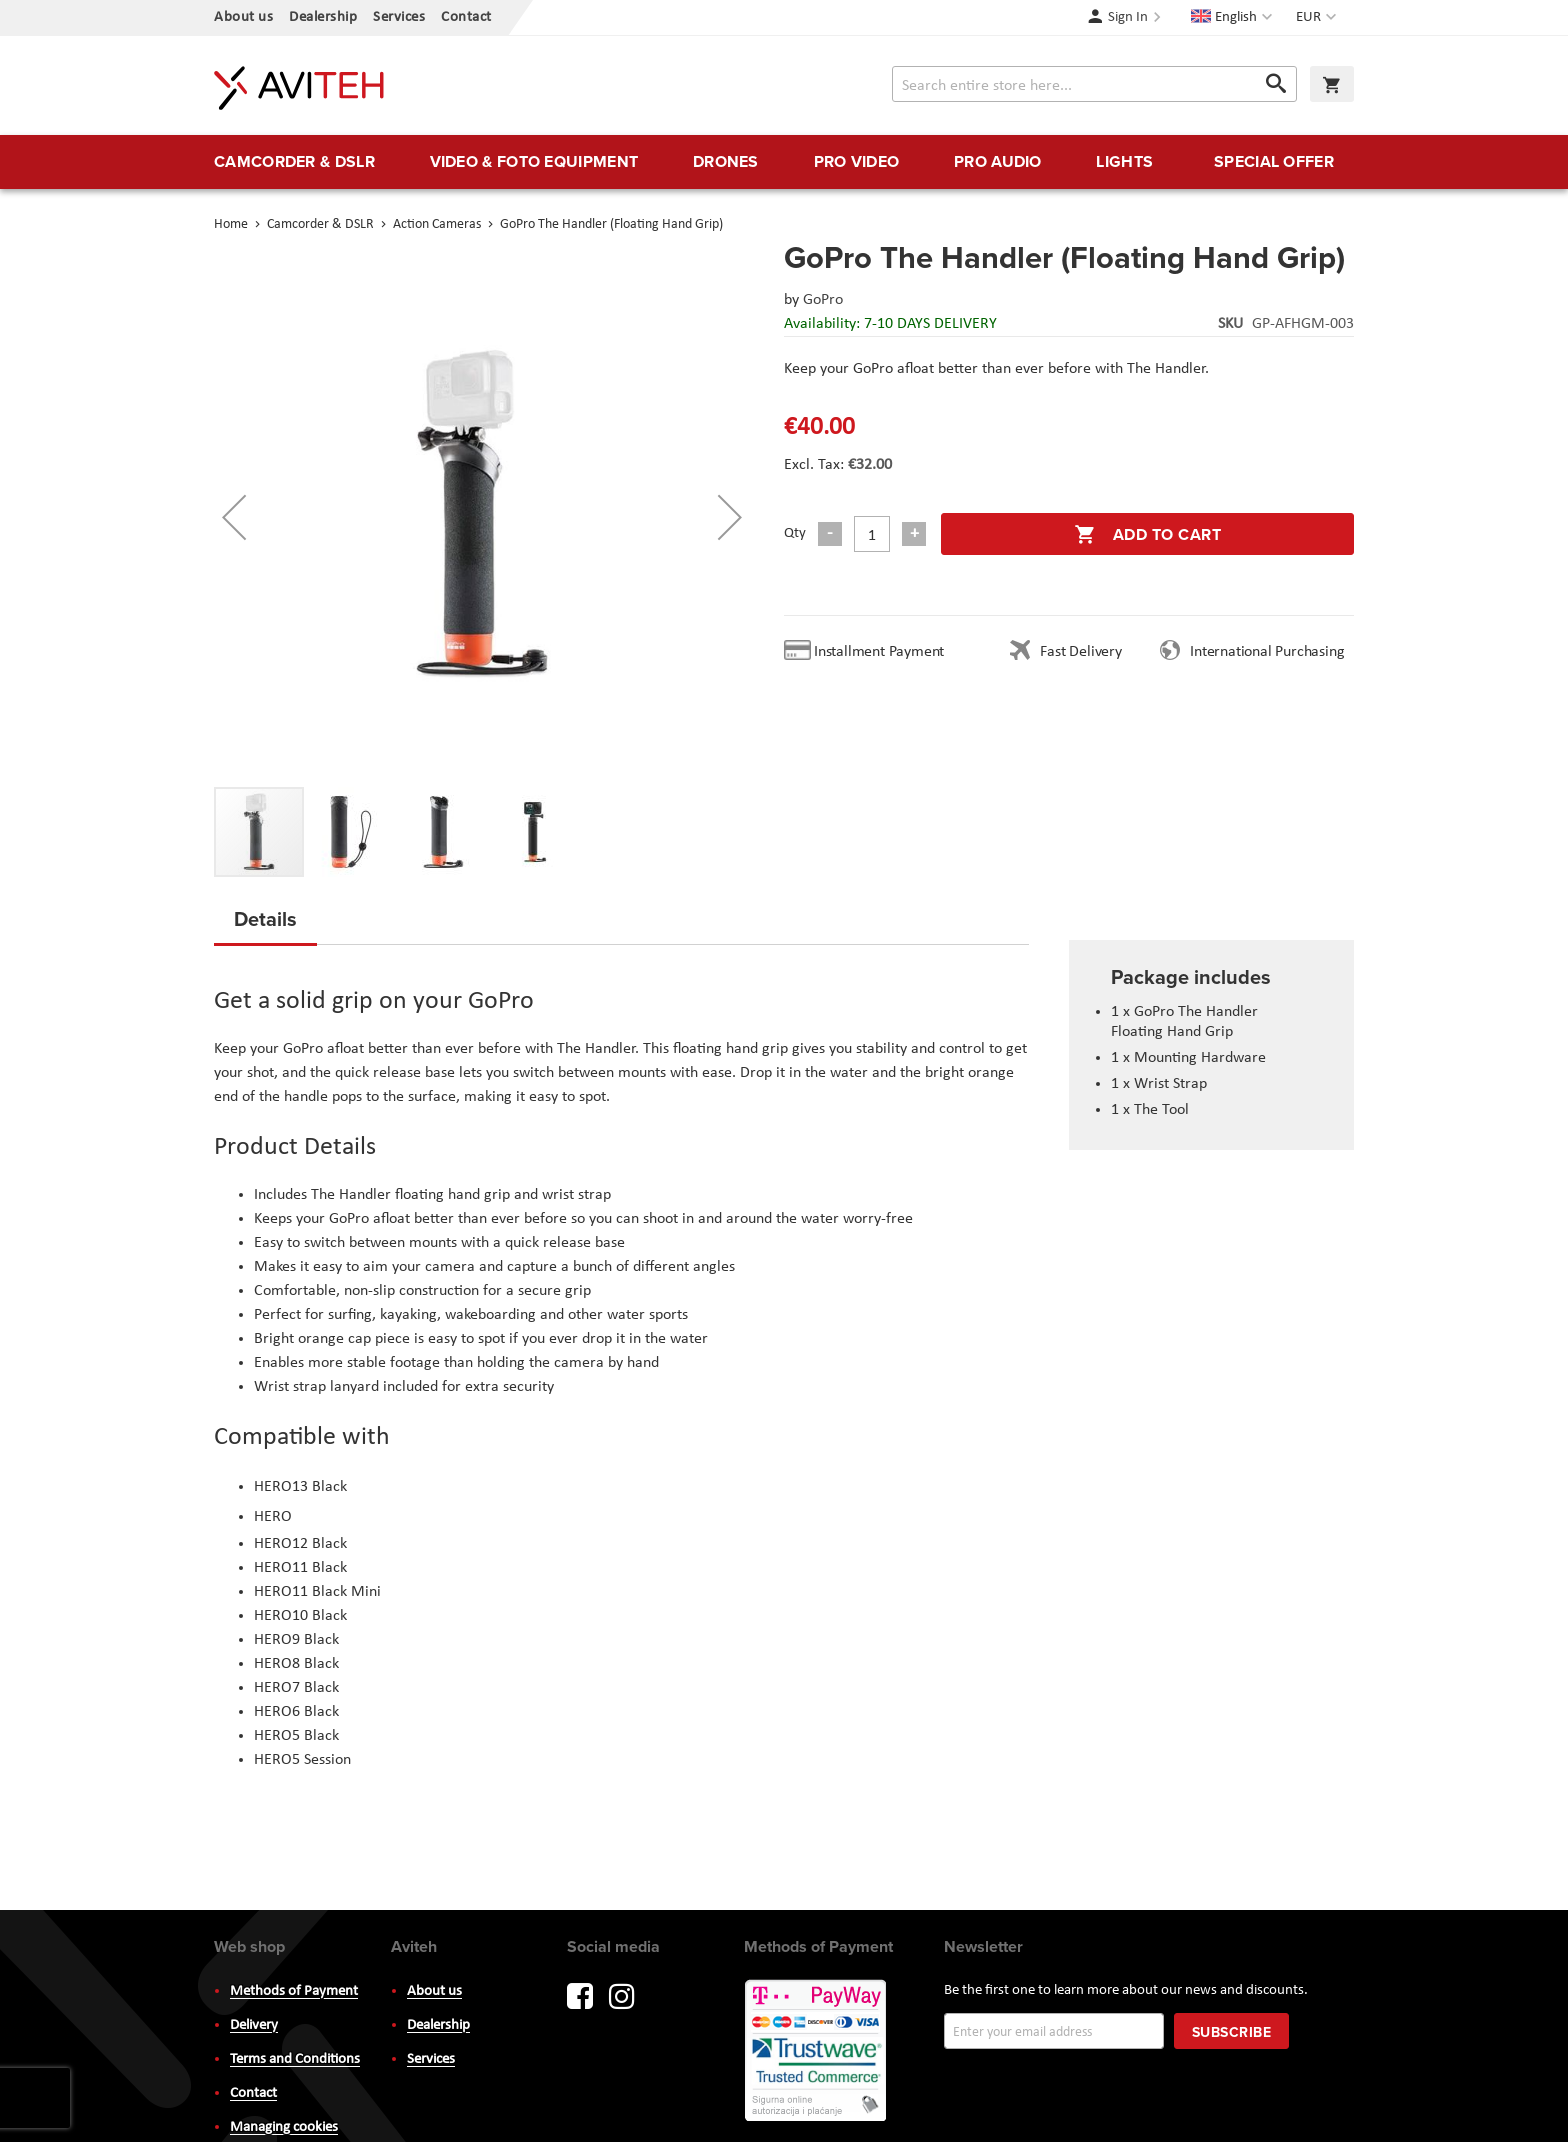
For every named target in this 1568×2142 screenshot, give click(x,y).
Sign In (1128, 17)
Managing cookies (284, 2127)
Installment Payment (883, 652)
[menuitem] (294, 162)
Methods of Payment (294, 1991)
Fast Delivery (1080, 652)
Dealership (323, 17)
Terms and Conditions (295, 2059)
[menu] (784, 162)
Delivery (254, 2025)
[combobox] (1094, 84)
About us (243, 17)
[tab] (265, 925)
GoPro (823, 300)
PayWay (817, 2052)
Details (265, 918)
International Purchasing (1271, 652)
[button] (1318, 18)
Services (399, 17)
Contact (466, 17)
